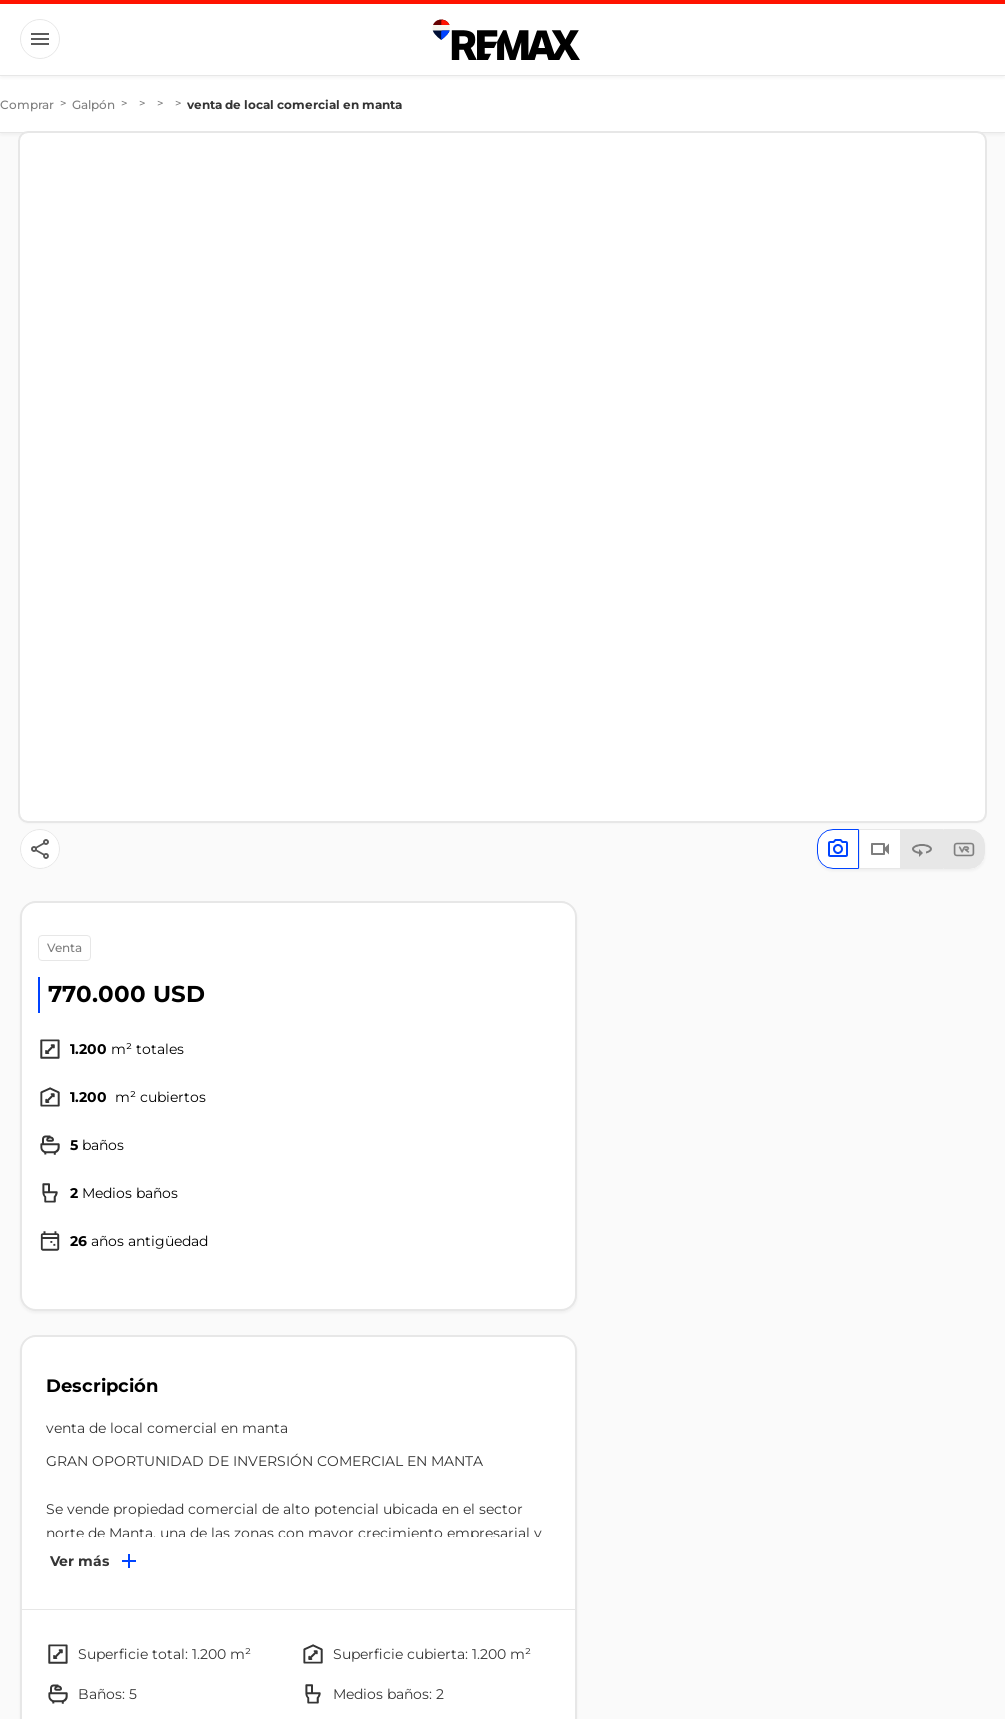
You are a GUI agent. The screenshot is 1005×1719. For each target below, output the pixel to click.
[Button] (40, 39)
